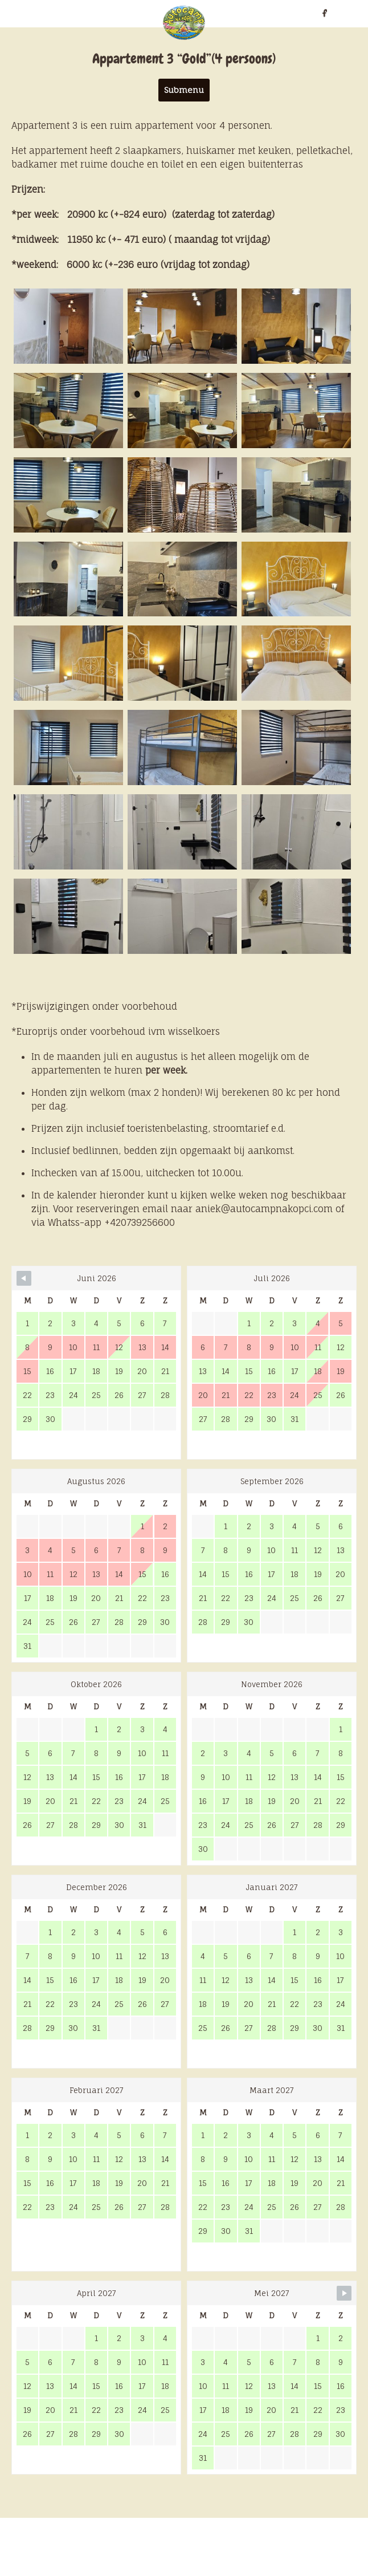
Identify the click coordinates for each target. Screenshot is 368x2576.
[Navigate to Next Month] (344, 2293)
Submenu (184, 90)
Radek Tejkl (176, 2570)
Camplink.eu (319, 2546)
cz (39, 13)
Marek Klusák (235, 2570)
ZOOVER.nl (261, 2546)
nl (11, 13)
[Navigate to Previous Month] (24, 1278)
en (26, 13)
